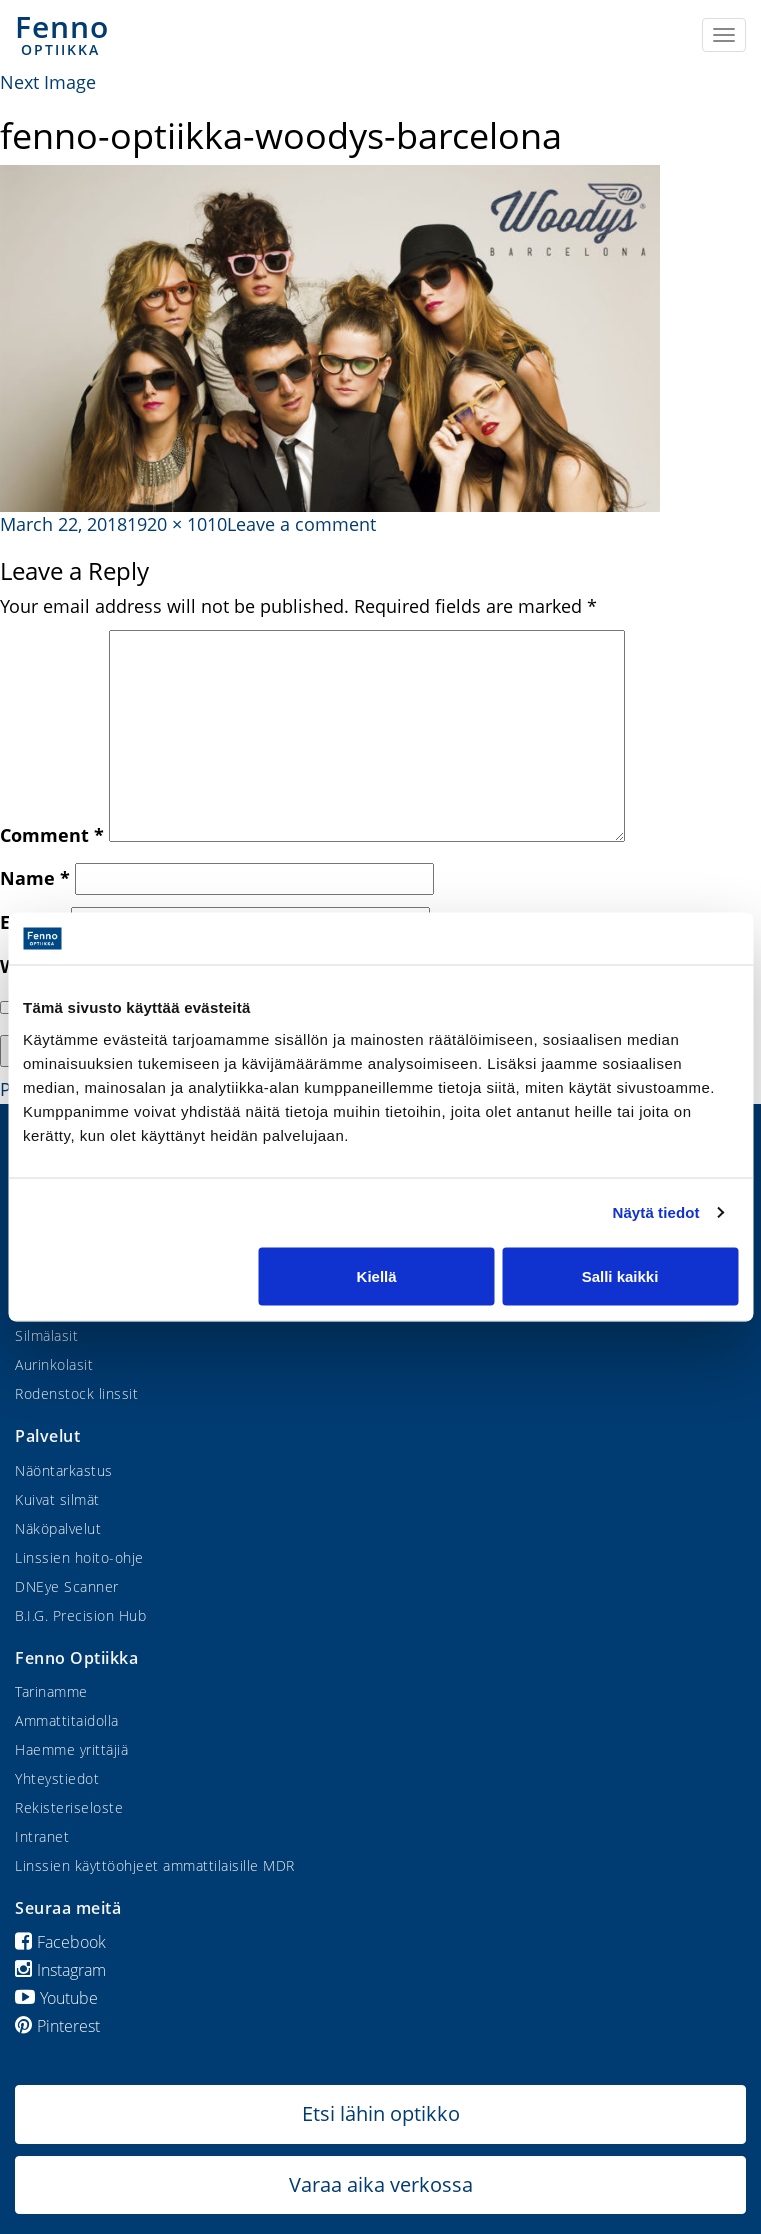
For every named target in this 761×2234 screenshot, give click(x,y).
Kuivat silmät (57, 1499)
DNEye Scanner (67, 1586)
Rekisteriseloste (69, 1807)
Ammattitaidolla (67, 1720)
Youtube (56, 1998)
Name (35, 878)
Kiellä (377, 1275)
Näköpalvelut (58, 1528)
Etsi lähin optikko (381, 2113)
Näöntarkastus (64, 1470)
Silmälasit (46, 1335)
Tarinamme (51, 1691)
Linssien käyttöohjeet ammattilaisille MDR (155, 1865)
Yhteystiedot (57, 1778)
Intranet (42, 1836)
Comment (52, 835)
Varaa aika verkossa (381, 2184)
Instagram (60, 1970)
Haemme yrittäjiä (71, 1749)
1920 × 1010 (177, 524)
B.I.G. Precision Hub (80, 1615)
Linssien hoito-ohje (79, 1557)
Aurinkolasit (54, 1364)
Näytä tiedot (656, 1212)
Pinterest (57, 2026)
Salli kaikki (620, 1275)
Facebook (60, 1942)
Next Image (48, 82)
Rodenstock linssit (76, 1393)
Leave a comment (301, 524)
